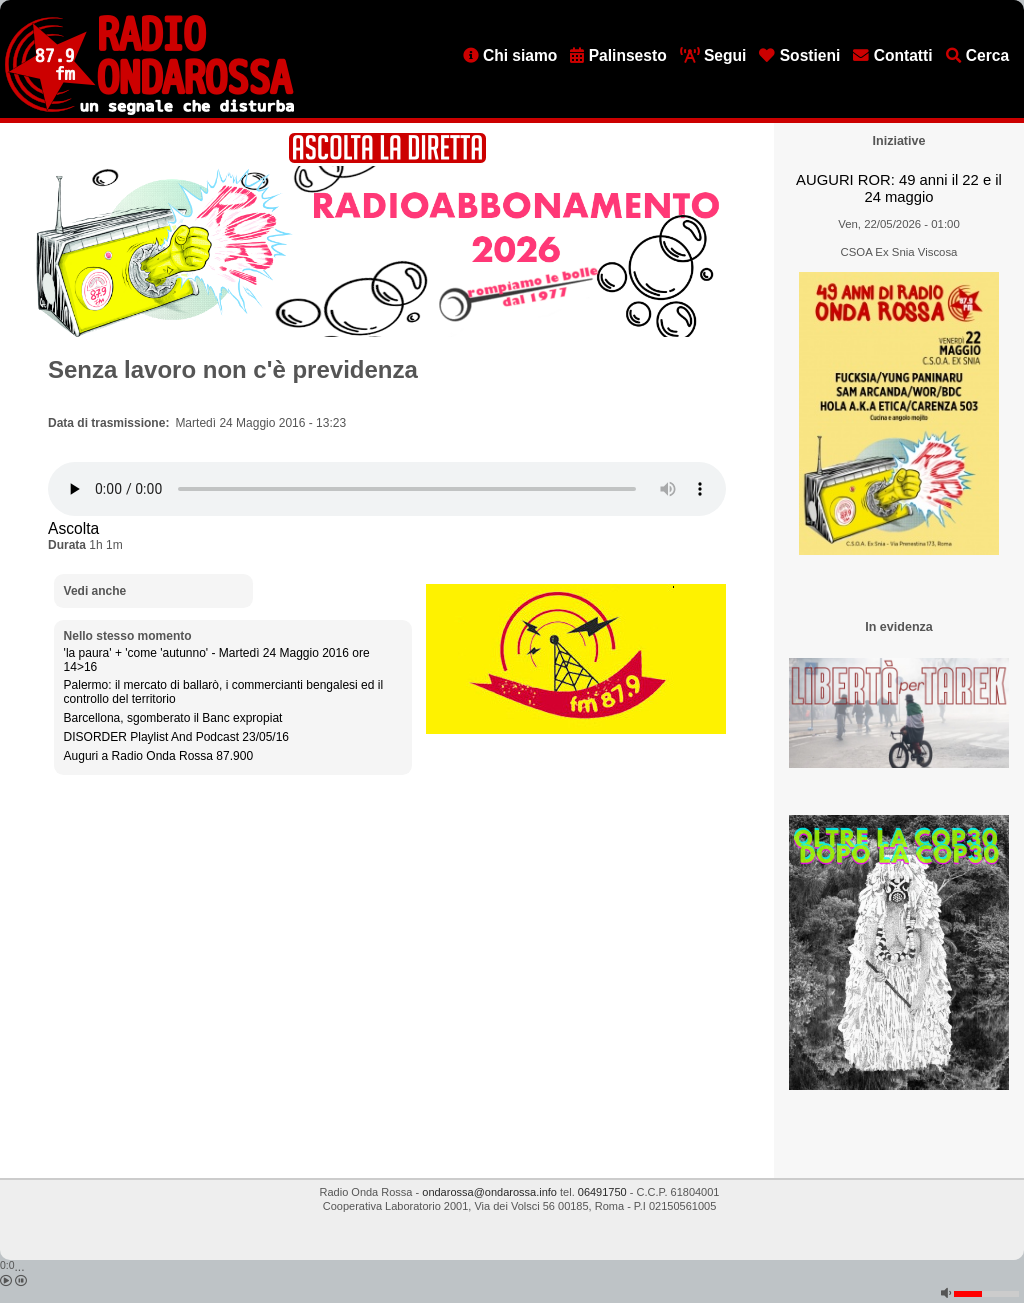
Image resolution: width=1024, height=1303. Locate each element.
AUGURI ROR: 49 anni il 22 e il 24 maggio (899, 188)
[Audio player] (387, 489)
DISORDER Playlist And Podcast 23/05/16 (176, 737)
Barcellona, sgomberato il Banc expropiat (173, 718)
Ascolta (73, 528)
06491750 (602, 1192)
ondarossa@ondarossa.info (489, 1192)
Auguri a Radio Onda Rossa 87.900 (158, 756)
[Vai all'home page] (149, 111)
